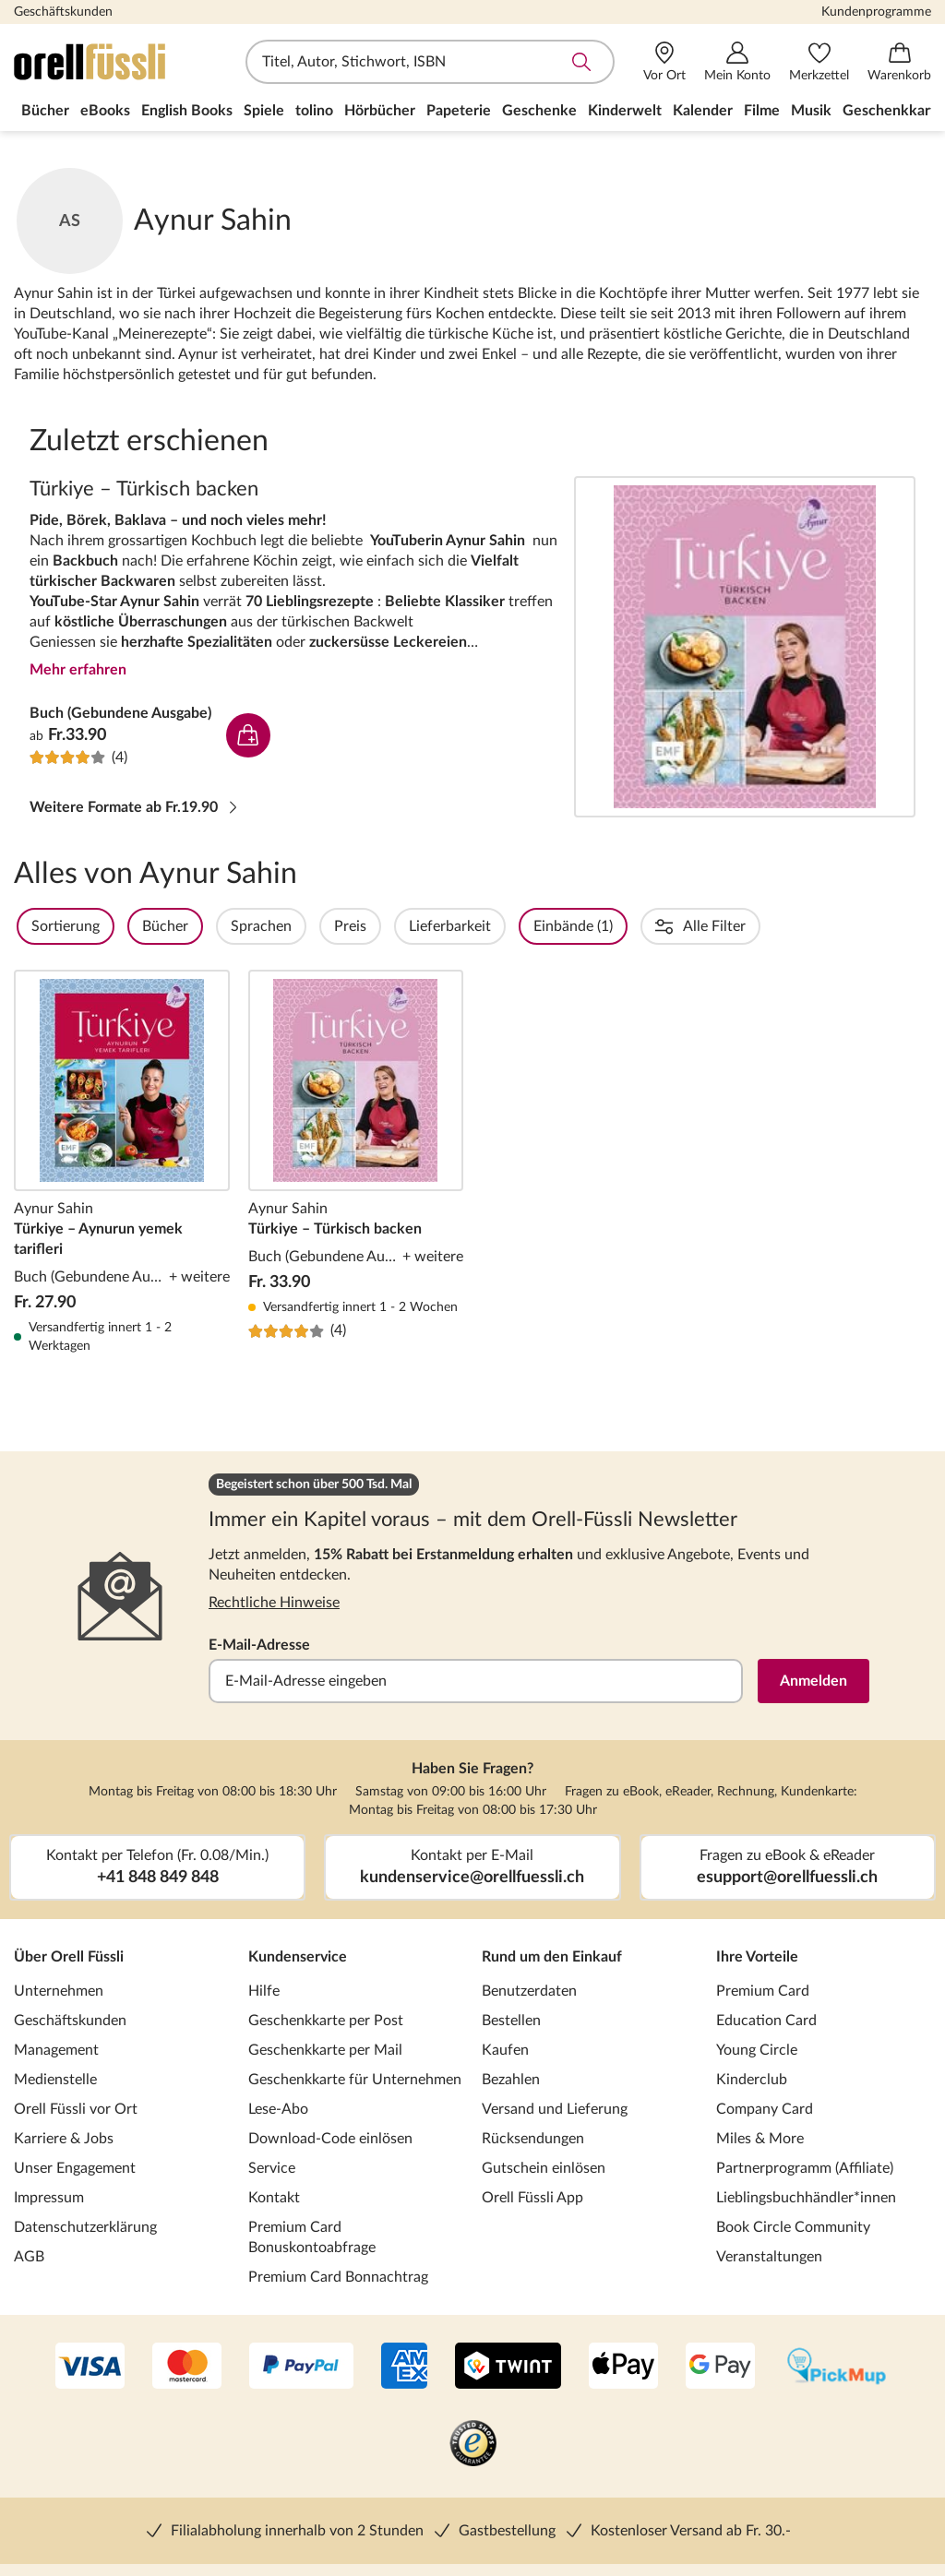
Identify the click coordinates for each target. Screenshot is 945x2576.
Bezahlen (511, 2079)
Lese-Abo (278, 2109)
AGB (29, 2256)
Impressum (49, 2197)
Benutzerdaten (529, 1991)
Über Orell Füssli (69, 1957)
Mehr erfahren (78, 669)
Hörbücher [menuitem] (379, 110)
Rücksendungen (533, 2138)
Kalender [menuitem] (703, 110)
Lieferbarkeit (500, 926)
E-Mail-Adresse (259, 1645)
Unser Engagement (75, 2168)
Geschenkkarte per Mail (325, 2050)
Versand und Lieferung (555, 2109)
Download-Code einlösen (330, 2138)
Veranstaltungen (769, 2256)
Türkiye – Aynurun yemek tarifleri (122, 1162)
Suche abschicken (581, 62)
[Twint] (508, 2367)
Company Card (764, 2109)
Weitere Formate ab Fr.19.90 (135, 807)
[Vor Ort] (664, 62)
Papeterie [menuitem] (458, 110)
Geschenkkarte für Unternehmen (354, 2079)
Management (56, 2050)
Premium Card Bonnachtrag (338, 2277)
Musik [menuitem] (811, 110)
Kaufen (505, 2050)
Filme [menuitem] (762, 110)
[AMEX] (404, 2367)
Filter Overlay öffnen (35, 926)
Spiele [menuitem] (264, 110)
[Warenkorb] (899, 62)
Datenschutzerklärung (85, 2227)
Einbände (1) (623, 926)
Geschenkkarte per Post (325, 2020)
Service (271, 2168)
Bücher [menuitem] (45, 110)
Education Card (766, 2020)
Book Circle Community (793, 2227)
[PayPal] (301, 2367)
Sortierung (115, 926)
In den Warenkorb (248, 735)
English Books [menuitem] (187, 110)
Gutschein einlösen (543, 2168)
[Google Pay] (720, 2367)
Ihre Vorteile (757, 1957)
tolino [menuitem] (314, 110)
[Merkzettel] (819, 62)
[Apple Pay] (623, 2367)
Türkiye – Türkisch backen (745, 647)
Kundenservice (297, 1957)
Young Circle (756, 2050)
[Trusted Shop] (472, 2445)
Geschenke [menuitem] (539, 110)
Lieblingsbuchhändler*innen (806, 2197)
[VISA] (90, 2367)
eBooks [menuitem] (105, 110)
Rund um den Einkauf (552, 1957)
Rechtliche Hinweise (274, 1602)
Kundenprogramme (876, 12)
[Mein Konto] (737, 62)
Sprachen (311, 926)
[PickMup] (837, 2367)
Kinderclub (751, 2079)
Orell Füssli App (532, 2197)
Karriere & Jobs (64, 2138)
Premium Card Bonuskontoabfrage (312, 2237)
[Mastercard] (186, 2367)
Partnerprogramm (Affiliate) (804, 2168)
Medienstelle (55, 2079)
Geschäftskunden (63, 12)
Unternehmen (58, 1991)
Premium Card (762, 1991)
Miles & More (760, 2138)
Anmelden (813, 1681)
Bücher (215, 926)
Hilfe (264, 1991)
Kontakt (274, 2197)
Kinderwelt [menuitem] (625, 110)
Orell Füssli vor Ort (76, 2109)
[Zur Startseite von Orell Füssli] (120, 61)
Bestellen (511, 2020)
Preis (400, 926)
